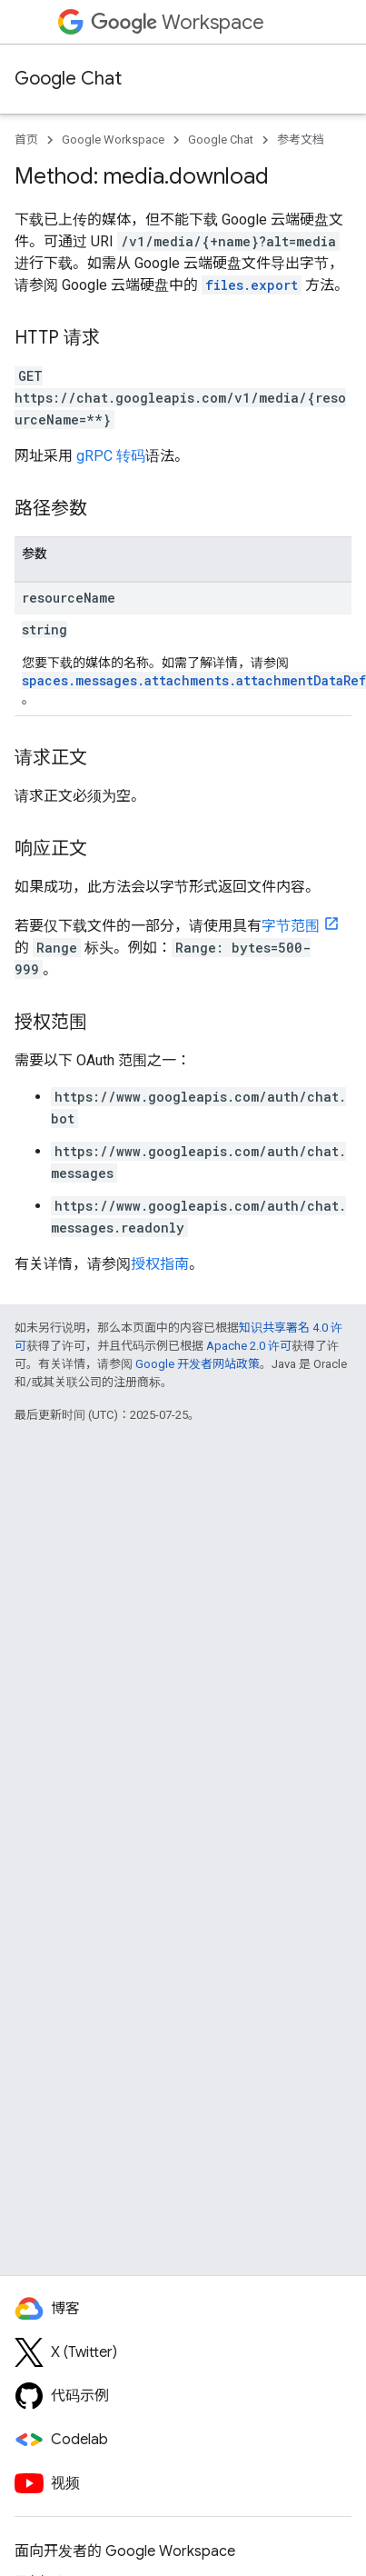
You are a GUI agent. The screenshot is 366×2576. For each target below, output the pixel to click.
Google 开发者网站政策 (197, 1364)
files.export (251, 285)
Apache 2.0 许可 (249, 1346)
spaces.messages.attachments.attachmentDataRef (194, 680)
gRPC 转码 (110, 455)
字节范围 (291, 925)
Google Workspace (113, 139)
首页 (26, 139)
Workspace (177, 22)
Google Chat (68, 78)
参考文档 (300, 139)
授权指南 (160, 1264)
